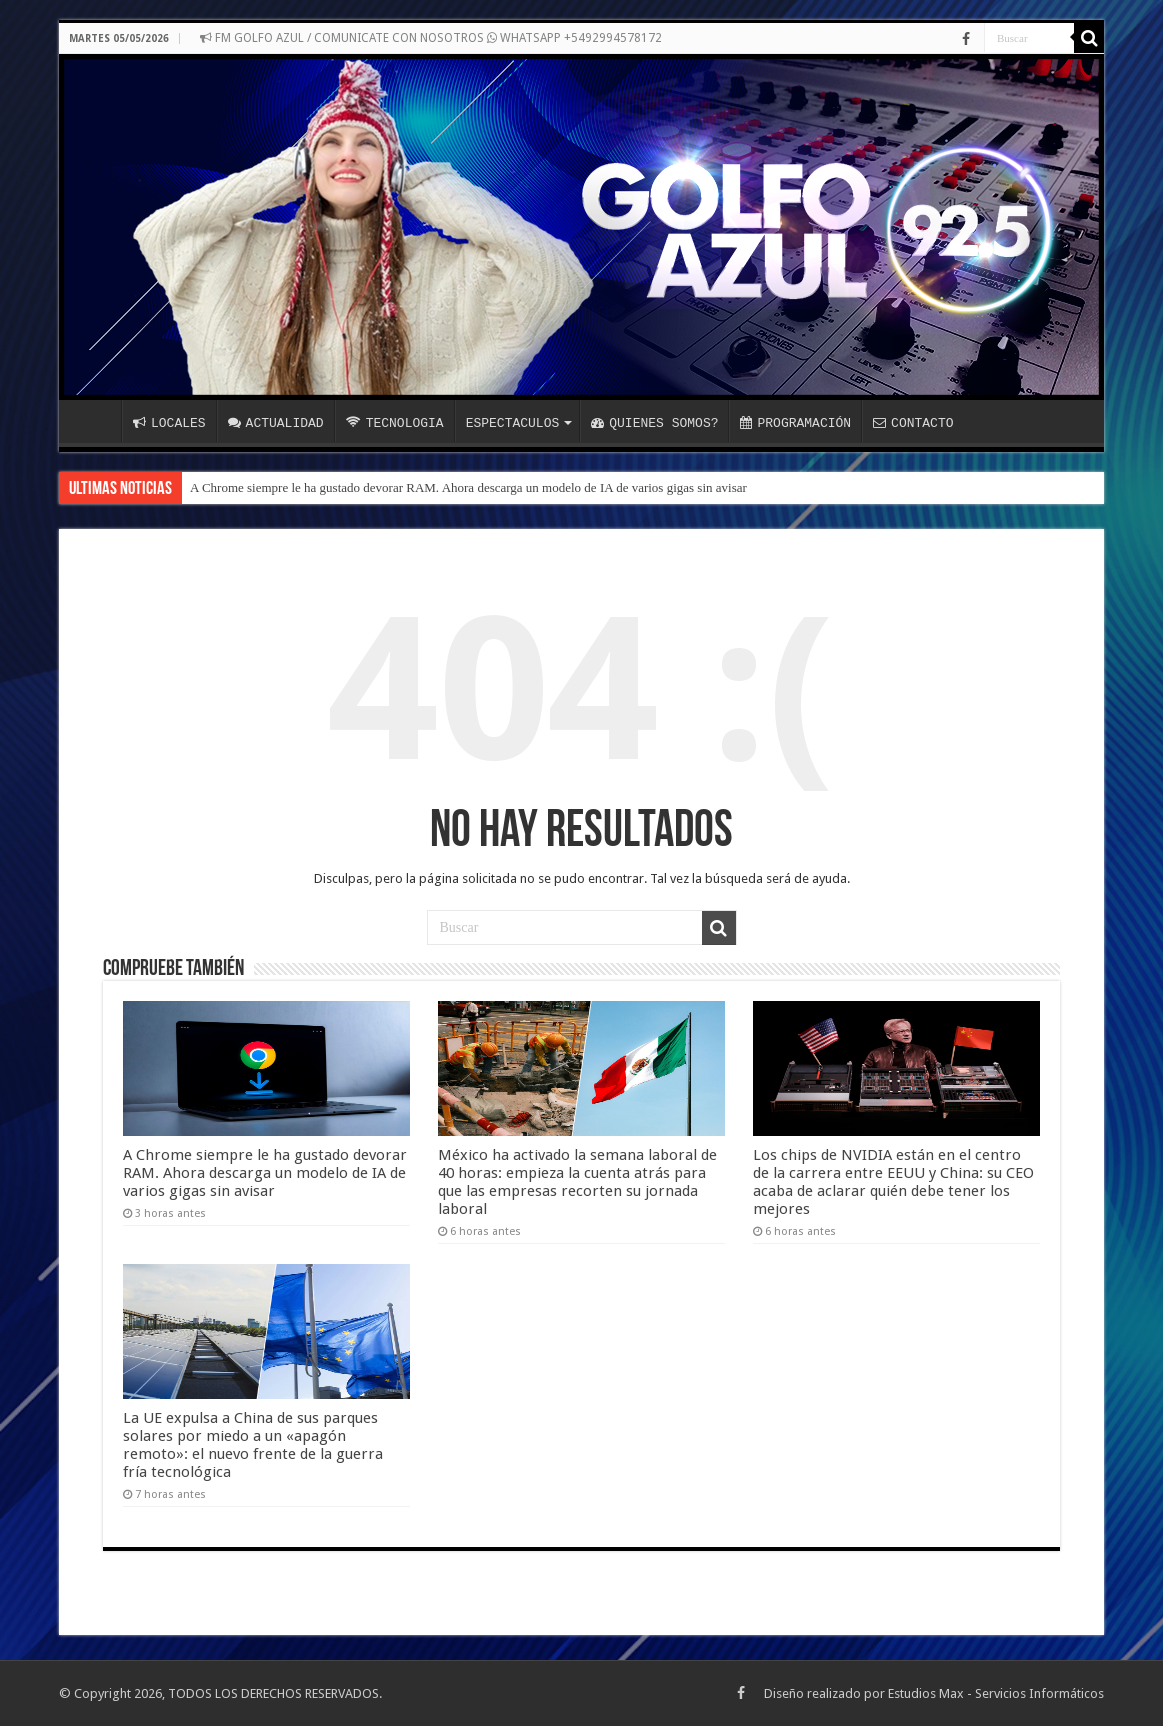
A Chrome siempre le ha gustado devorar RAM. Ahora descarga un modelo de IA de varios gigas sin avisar (468, 487)
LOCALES (169, 423)
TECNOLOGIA (395, 423)
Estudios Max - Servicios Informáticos (996, 1693)
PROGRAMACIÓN (795, 423)
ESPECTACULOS (513, 423)
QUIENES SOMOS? (654, 423)
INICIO (95, 421)
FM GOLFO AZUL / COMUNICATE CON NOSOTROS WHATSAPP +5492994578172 (431, 38)
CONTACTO (913, 423)
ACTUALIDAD (276, 423)
